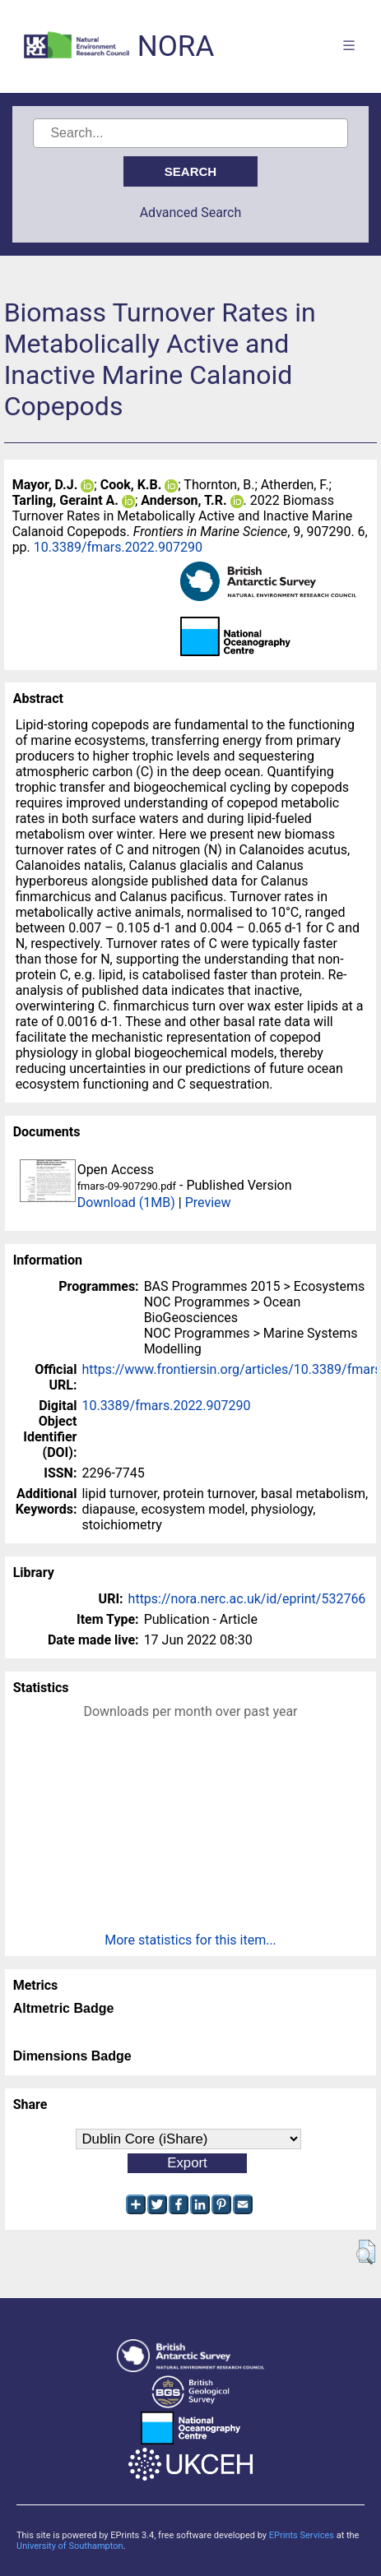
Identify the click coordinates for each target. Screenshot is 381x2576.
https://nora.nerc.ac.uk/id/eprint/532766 (247, 1599)
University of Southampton (69, 2546)
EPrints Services (301, 2535)
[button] (365, 2252)
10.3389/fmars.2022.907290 (118, 547)
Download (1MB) (126, 1202)
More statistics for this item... (190, 1940)
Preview (208, 1202)
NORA (175, 46)
